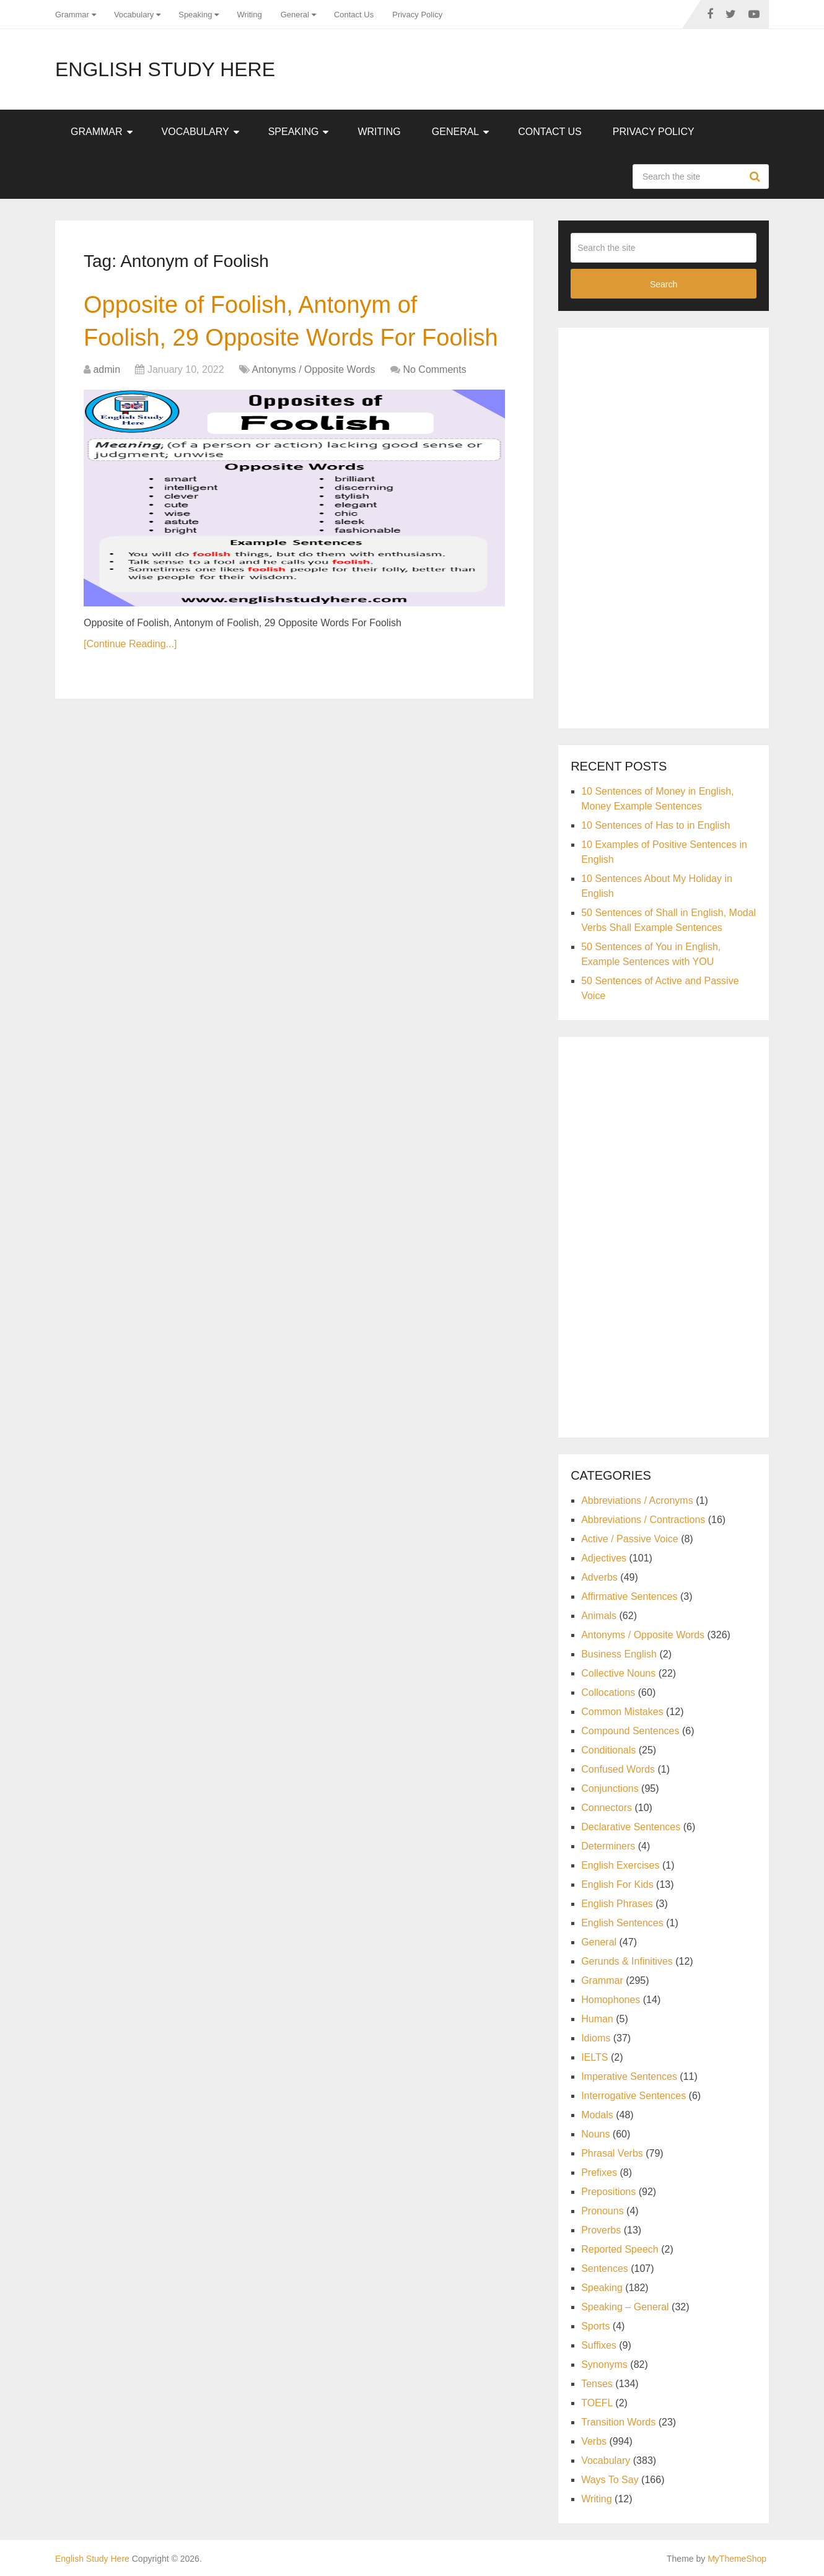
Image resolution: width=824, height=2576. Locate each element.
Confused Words (618, 1769)
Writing (249, 14)
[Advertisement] (663, 526)
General (295, 14)
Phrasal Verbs (612, 2153)
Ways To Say (609, 2479)
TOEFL (597, 2403)
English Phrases (617, 1903)
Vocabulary (134, 14)
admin (106, 369)
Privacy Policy (417, 14)
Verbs (594, 2441)
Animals (598, 1615)
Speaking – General (624, 2307)
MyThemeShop (737, 2559)
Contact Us (354, 14)
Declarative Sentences (630, 1827)
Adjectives (603, 1558)
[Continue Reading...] (130, 644)
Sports (595, 2326)
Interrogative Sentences (633, 2095)
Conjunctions (610, 1788)
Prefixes (599, 2172)
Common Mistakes (622, 1711)
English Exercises (620, 1865)
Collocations (608, 1692)
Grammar (72, 14)
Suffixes (598, 2345)
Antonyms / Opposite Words (313, 369)
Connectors (606, 1807)
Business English (619, 1654)
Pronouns (602, 2211)
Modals (597, 2115)
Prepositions (608, 2191)
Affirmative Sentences (629, 1596)
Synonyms (604, 2364)
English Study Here (165, 69)
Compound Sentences (630, 1731)
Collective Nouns (618, 1673)
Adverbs (599, 1577)
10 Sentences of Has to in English (655, 825)
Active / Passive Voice (629, 1539)
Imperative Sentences (629, 2076)
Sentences (604, 2268)
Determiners (608, 1846)
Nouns (595, 2134)
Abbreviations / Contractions (643, 1519)
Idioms (595, 2038)
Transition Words (618, 2422)
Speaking (195, 14)
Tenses (597, 2383)
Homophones (610, 1999)
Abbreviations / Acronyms (637, 1500)
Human (597, 2019)
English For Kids (617, 1884)
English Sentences (622, 1923)
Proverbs (601, 2230)
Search (756, 176)
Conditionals (608, 1750)
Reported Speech (620, 2249)
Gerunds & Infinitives (627, 1961)
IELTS (594, 2057)
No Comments (434, 369)
